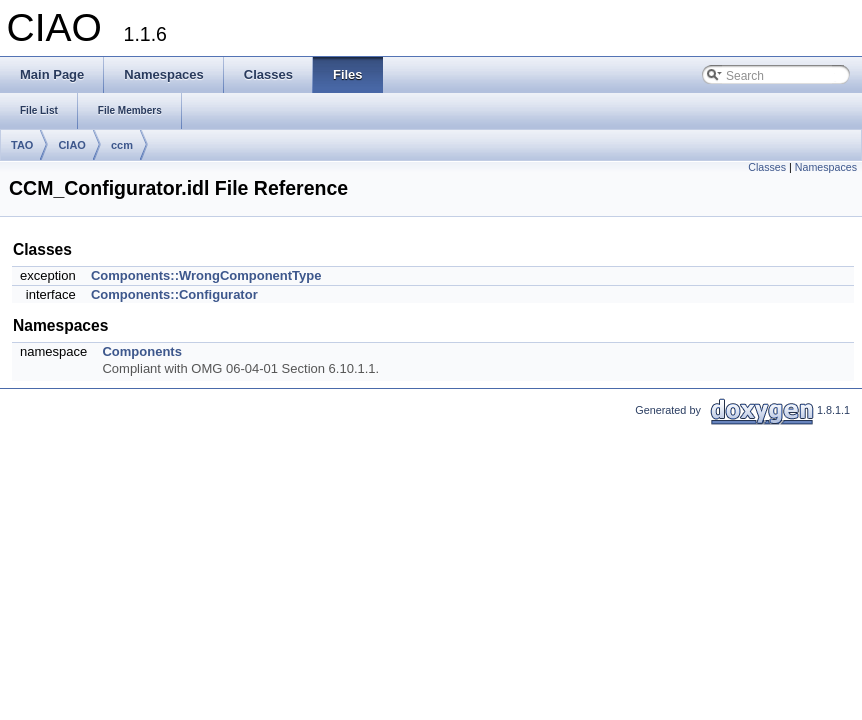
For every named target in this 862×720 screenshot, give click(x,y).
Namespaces (826, 167)
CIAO (72, 145)
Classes (767, 167)
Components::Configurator (174, 294)
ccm (122, 145)
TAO (22, 145)
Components (141, 351)
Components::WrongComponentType (206, 275)
